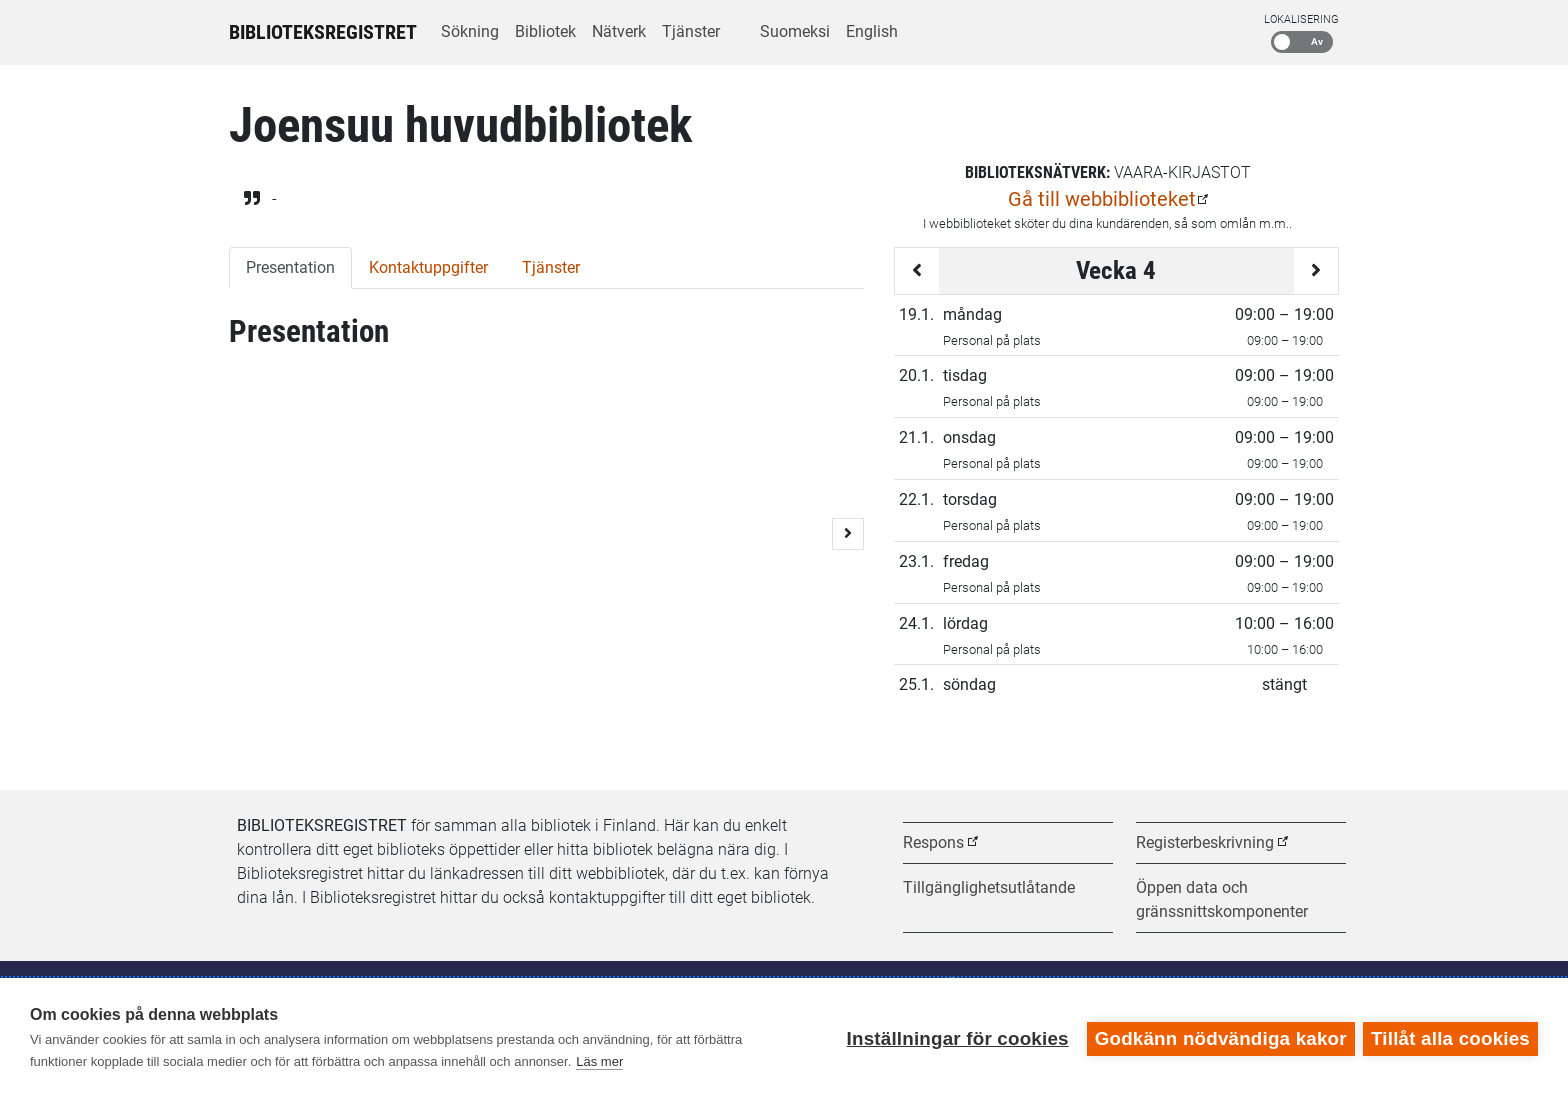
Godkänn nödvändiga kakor (1219, 1037)
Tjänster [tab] (551, 267)
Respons (933, 842)
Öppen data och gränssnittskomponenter (1222, 899)
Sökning (470, 31)
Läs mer (599, 1061)
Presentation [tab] (290, 267)
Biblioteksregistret (323, 32)
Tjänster (691, 31)
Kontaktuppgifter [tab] (428, 267)
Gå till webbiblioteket (1102, 199)
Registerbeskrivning (1205, 842)
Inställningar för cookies (956, 1037)
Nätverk (619, 31)
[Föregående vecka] (917, 271)
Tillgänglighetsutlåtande (989, 887)
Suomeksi (795, 31)
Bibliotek (545, 31)
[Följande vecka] (1316, 271)
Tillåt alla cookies (1450, 1037)
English (872, 31)
